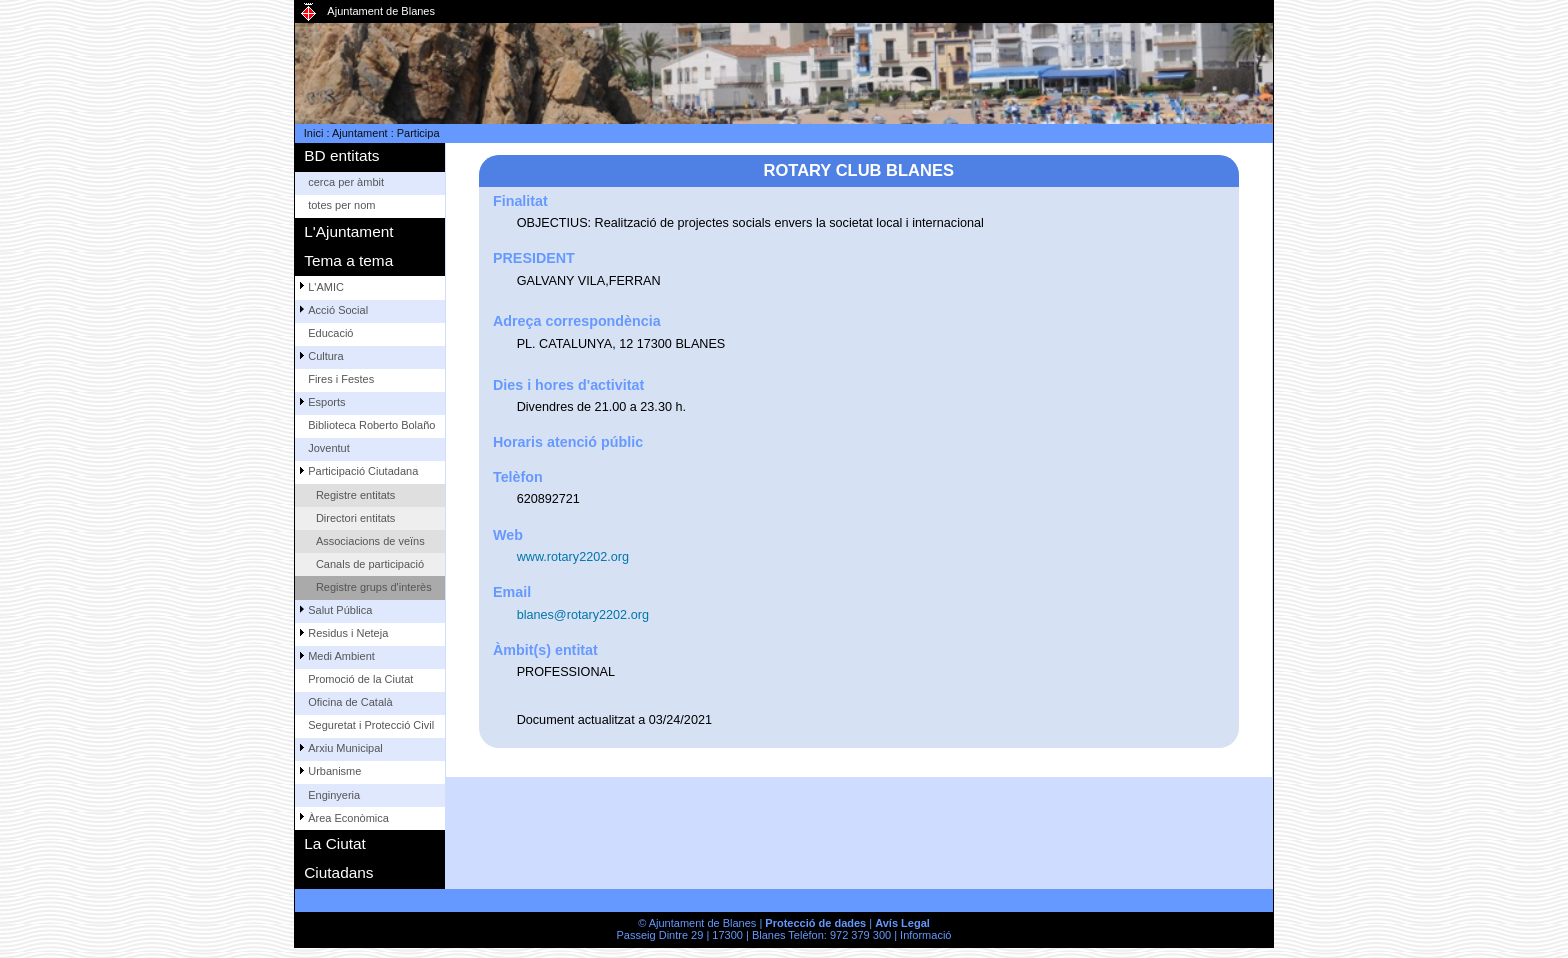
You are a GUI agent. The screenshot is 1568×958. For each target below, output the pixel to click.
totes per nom (341, 205)
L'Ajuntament (348, 231)
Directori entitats (355, 518)
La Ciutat (335, 843)
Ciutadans (338, 872)
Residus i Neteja (348, 633)
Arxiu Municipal (345, 748)
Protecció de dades (815, 923)
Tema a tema (348, 260)
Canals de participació (370, 564)
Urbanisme (334, 771)
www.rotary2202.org (573, 557)
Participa (418, 133)
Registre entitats (355, 495)
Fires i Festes (341, 379)
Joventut (329, 448)
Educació (330, 333)
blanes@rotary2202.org (583, 615)
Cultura (325, 356)
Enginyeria (334, 795)
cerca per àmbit (346, 182)
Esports (326, 402)
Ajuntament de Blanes (381, 11)
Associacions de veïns (370, 541)
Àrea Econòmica (348, 818)
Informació (925, 935)
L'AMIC (326, 287)
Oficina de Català (350, 702)
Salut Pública (340, 610)
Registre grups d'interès (374, 587)
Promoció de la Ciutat (360, 679)
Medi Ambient (341, 656)
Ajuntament (360, 133)
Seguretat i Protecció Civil (371, 725)
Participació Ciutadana (363, 471)
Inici (314, 133)
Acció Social (338, 310)
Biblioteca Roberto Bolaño (371, 425)
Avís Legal (902, 923)
